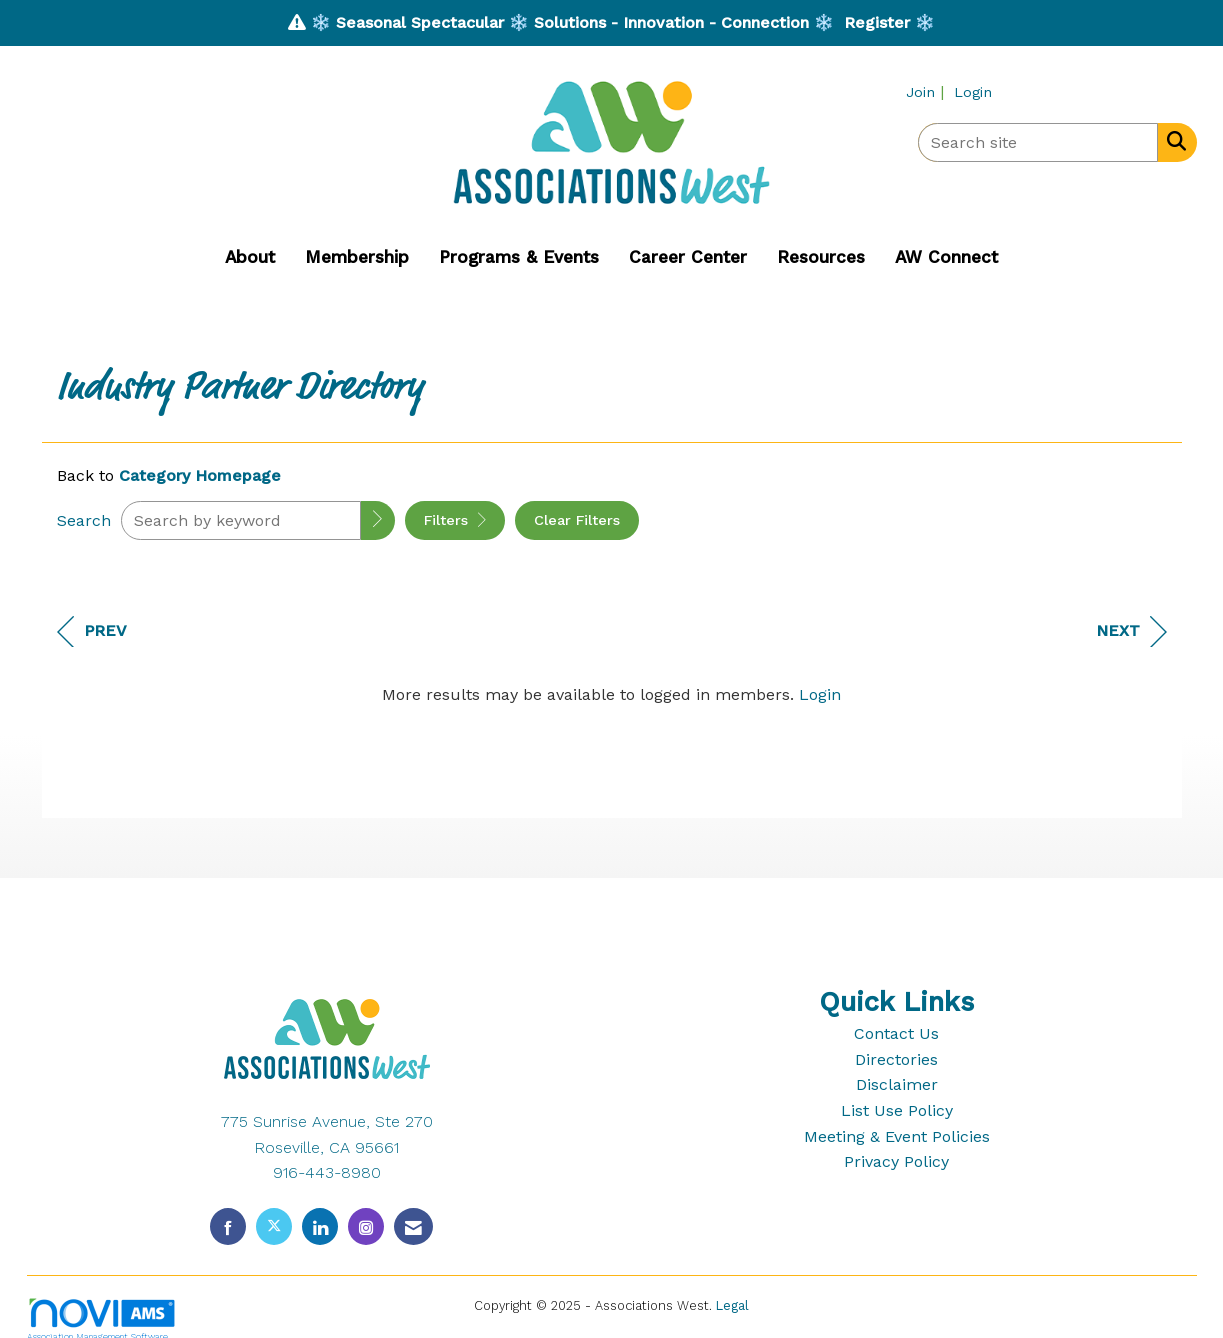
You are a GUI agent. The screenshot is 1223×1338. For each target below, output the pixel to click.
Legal (732, 1305)
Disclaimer (897, 1084)
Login (820, 694)
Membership (357, 257)
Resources (821, 257)
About (250, 257)
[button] (378, 520)
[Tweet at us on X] (274, 1226)
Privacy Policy (896, 1161)
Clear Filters (577, 520)
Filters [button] (455, 520)
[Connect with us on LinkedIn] (320, 1226)
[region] (612, 753)
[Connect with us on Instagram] (366, 1226)
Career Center (688, 257)
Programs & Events (519, 257)
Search (84, 520)
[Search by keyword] (241, 520)
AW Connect (946, 257)
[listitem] (927, 91)
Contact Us (896, 1033)
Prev (92, 631)
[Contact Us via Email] (413, 1226)
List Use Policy (897, 1110)
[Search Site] (1172, 141)
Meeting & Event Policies (897, 1136)
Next (1131, 631)
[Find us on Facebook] (228, 1226)
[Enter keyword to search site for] (1038, 142)
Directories (896, 1059)
